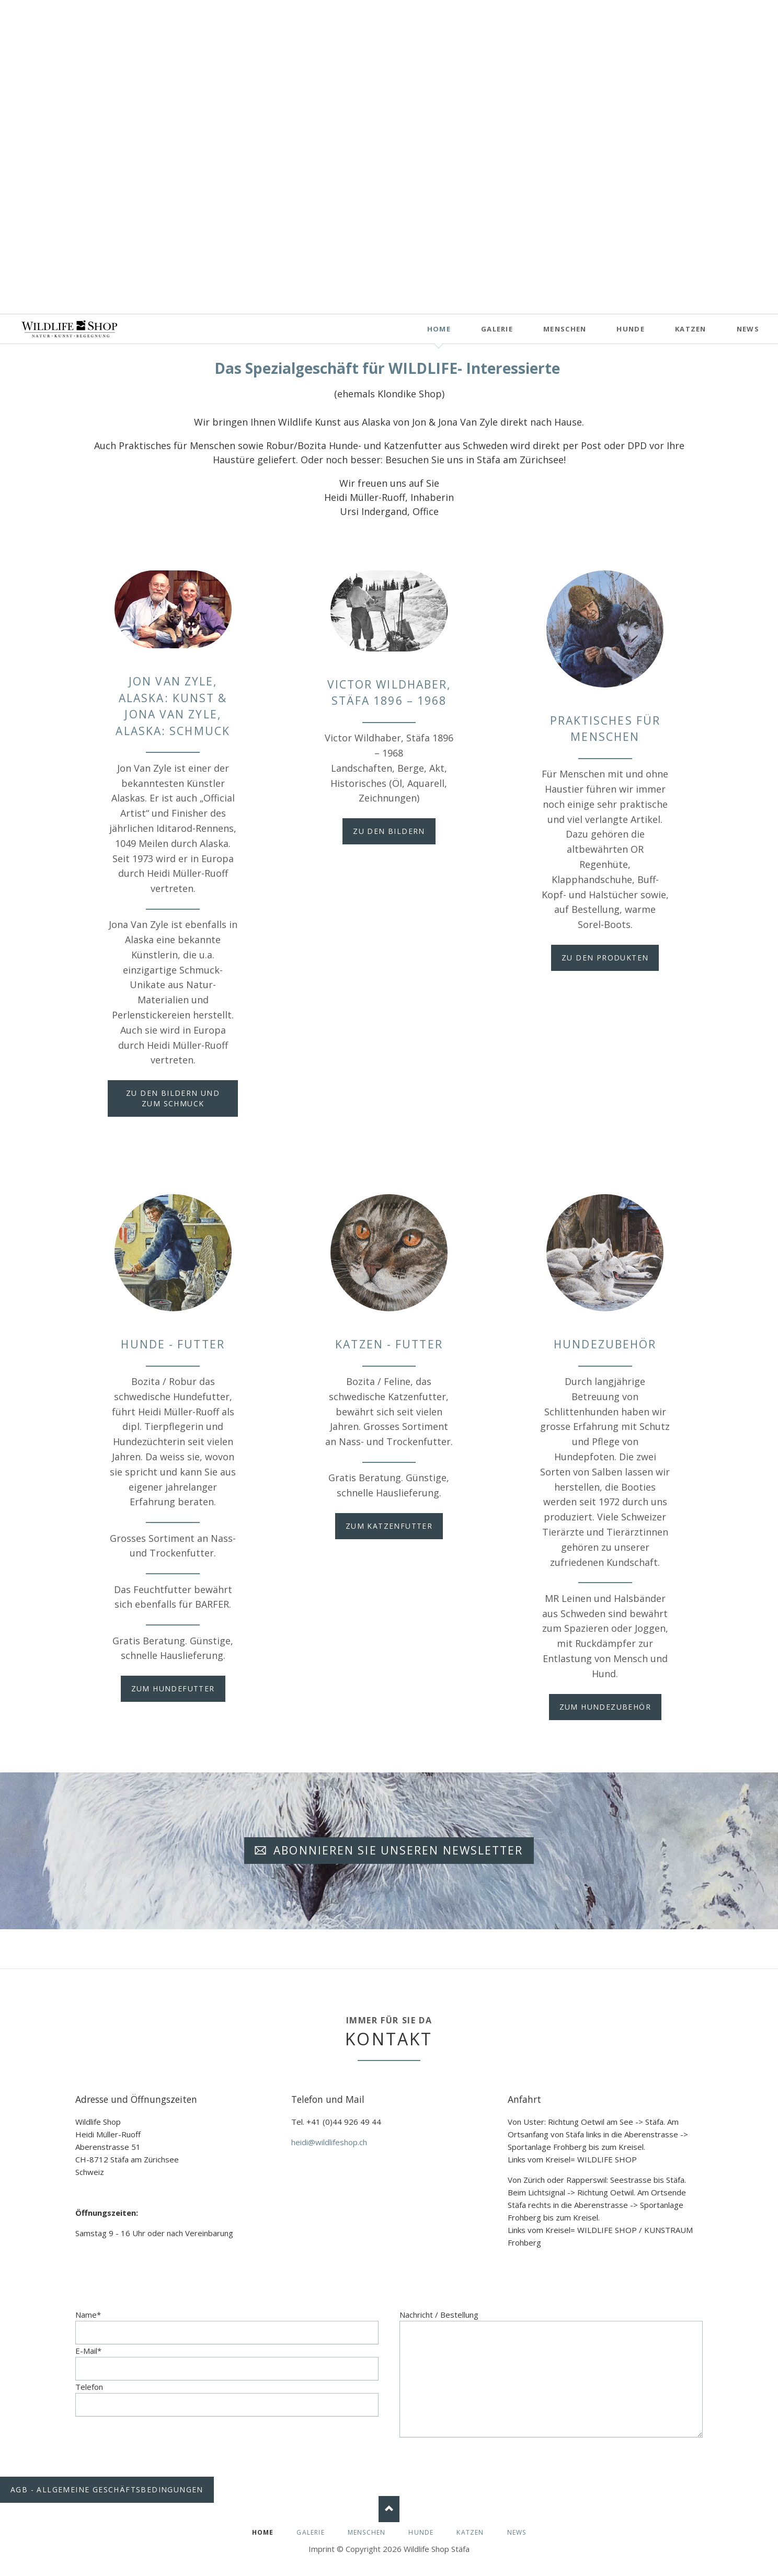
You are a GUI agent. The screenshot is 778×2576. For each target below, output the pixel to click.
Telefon (89, 2387)
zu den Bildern (389, 831)
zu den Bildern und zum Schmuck (173, 1098)
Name (88, 2314)
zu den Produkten (605, 958)
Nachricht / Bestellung (438, 2314)
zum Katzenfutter (389, 1526)
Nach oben (389, 2509)
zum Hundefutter (173, 1688)
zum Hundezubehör (605, 1707)
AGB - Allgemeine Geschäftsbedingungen (106, 2489)
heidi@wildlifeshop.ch (329, 2142)
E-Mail (88, 2350)
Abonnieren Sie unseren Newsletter (396, 1850)
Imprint (321, 2549)
